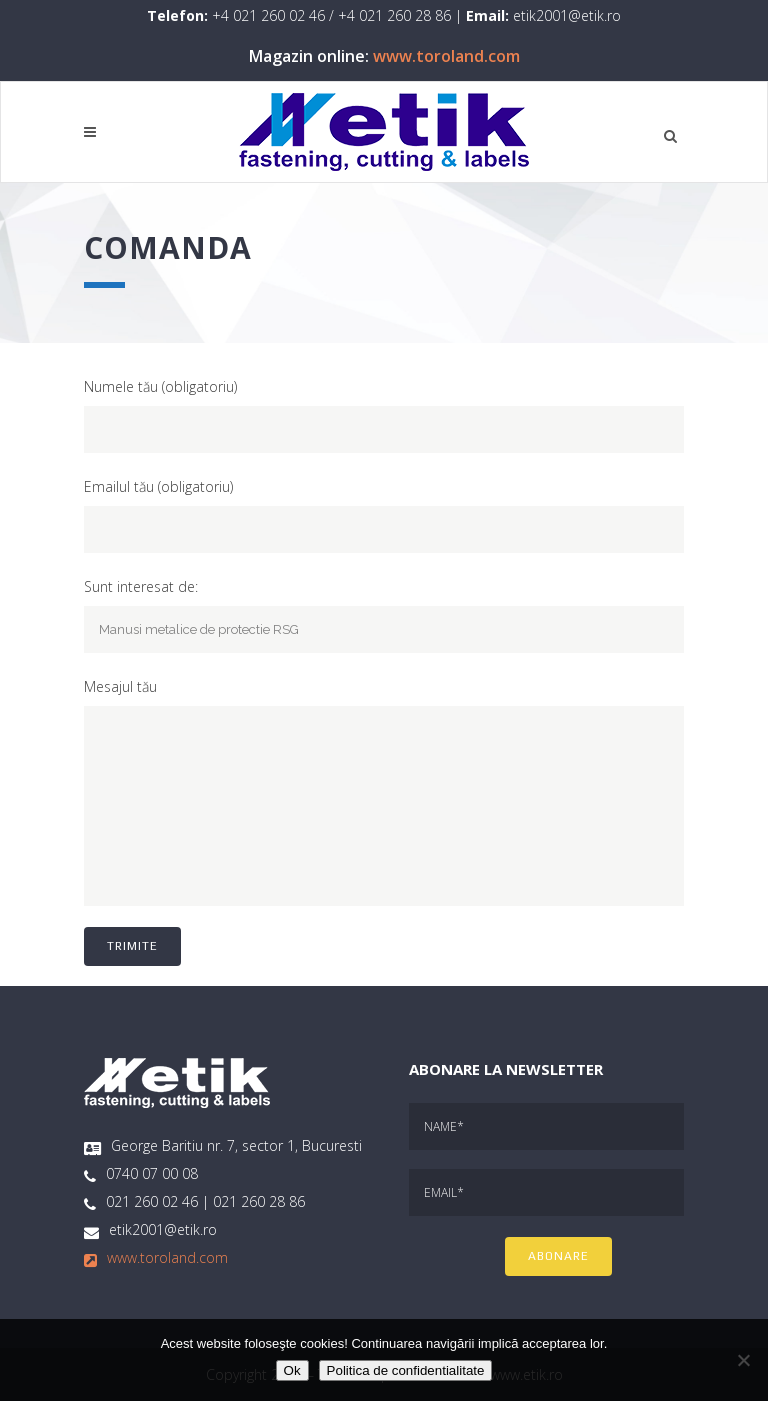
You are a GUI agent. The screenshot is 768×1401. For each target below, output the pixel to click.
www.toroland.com (446, 56)
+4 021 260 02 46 (268, 15)
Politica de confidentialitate (406, 1370)
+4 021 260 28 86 (394, 15)
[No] (743, 1360)
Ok (292, 1370)
